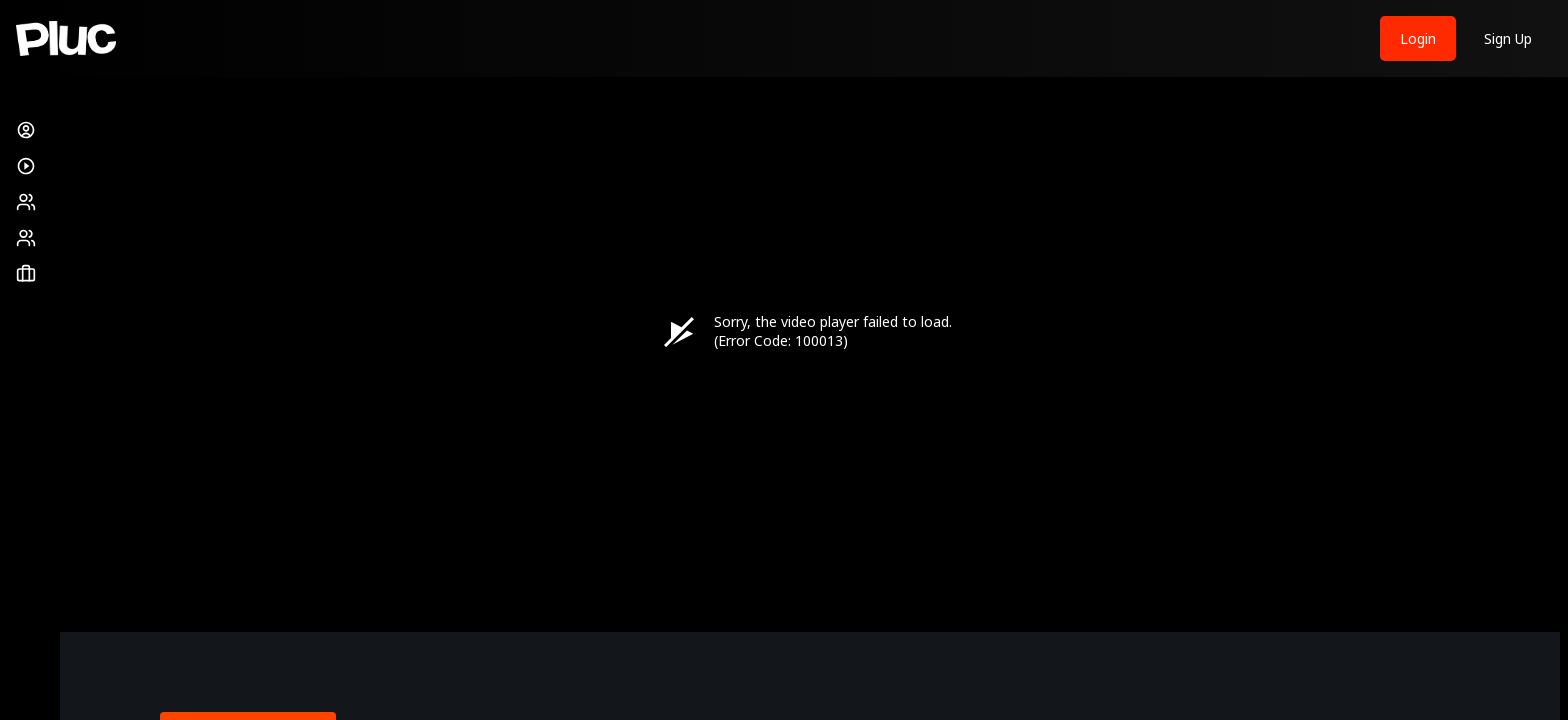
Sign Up (1508, 38)
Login (1418, 38)
